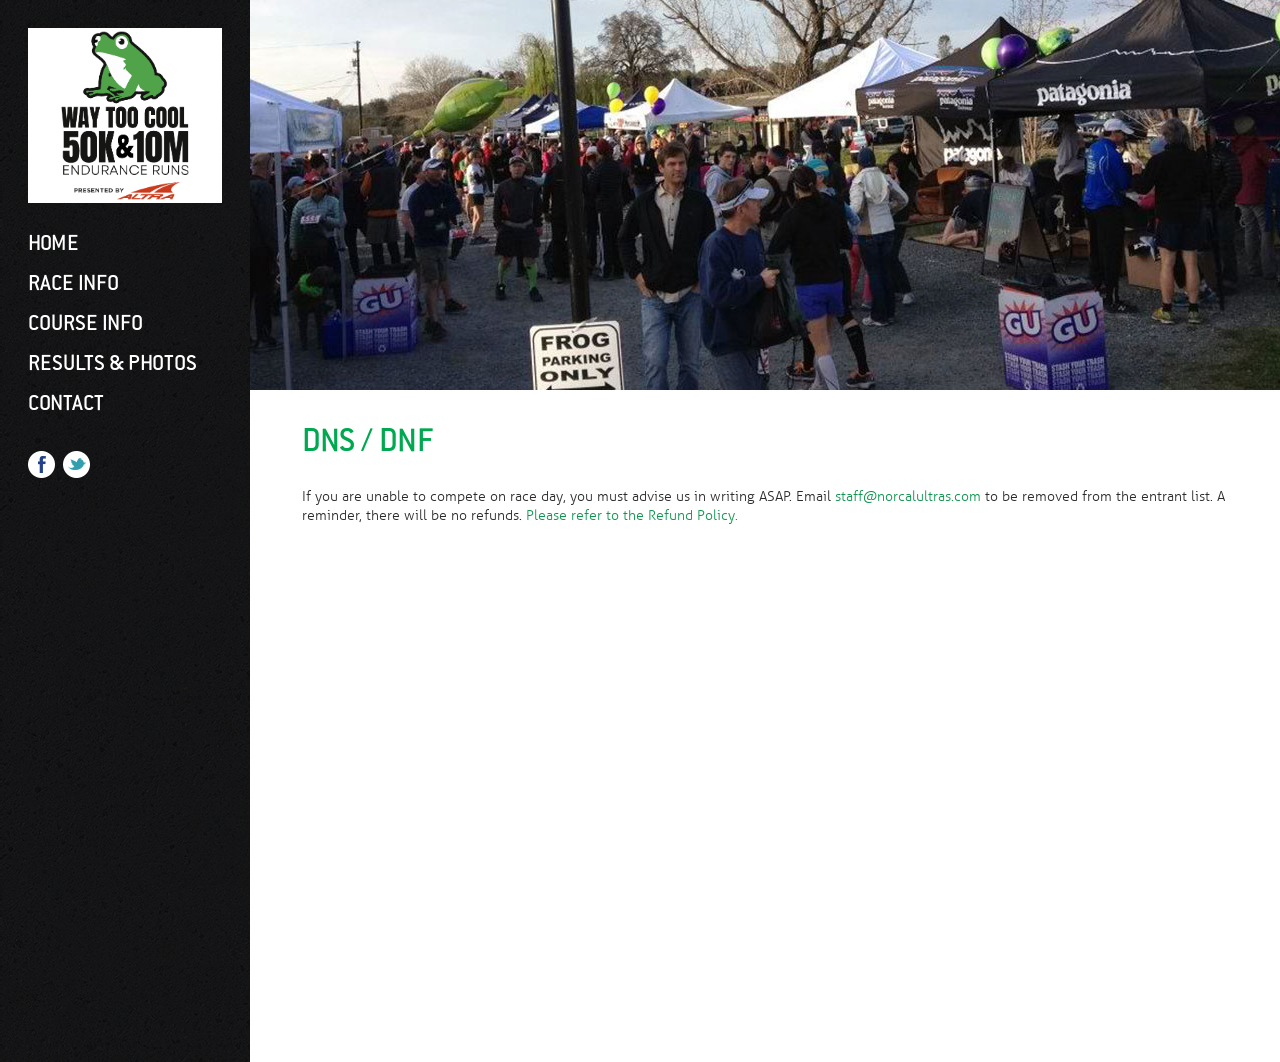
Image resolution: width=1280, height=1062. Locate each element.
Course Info (85, 323)
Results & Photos (112, 363)
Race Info (73, 283)
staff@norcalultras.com (908, 496)
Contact (66, 403)
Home (53, 243)
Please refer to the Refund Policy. (632, 515)
